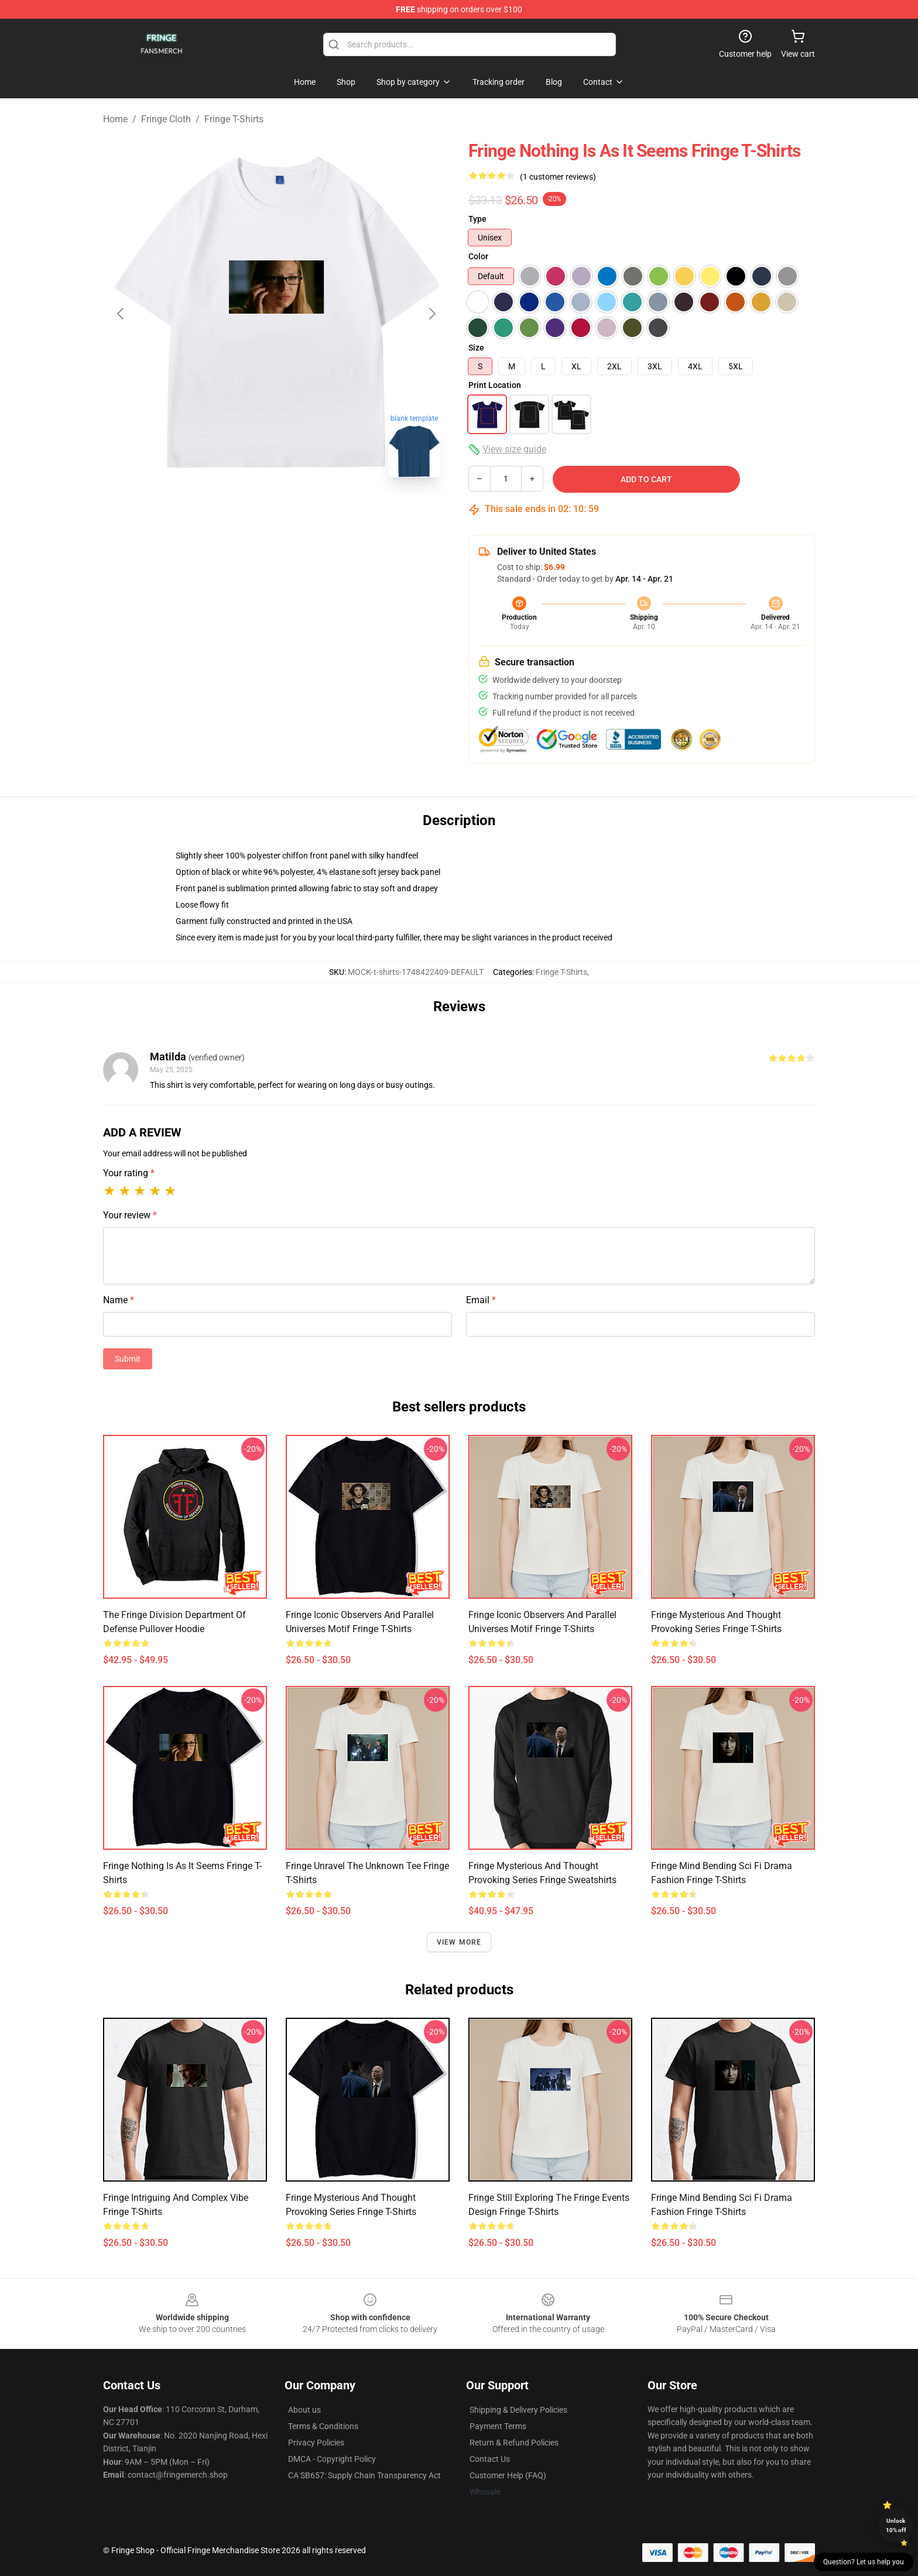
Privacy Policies (316, 2442)
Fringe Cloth (166, 119)
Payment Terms (498, 2426)
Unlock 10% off (896, 2525)
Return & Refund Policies (514, 2442)
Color (478, 256)
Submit (128, 1358)
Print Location (494, 385)
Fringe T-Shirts (233, 119)
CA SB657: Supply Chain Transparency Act (364, 2475)
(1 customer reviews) (558, 176)
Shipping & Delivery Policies (518, 2409)
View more (459, 1942)
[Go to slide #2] (307, 513)
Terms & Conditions (323, 2426)
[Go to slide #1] (246, 513)
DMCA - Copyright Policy (332, 2459)
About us (304, 2409)
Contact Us (490, 2459)
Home (115, 119)
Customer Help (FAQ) (508, 2475)
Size (476, 347)
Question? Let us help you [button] (863, 2562)
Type (477, 219)
